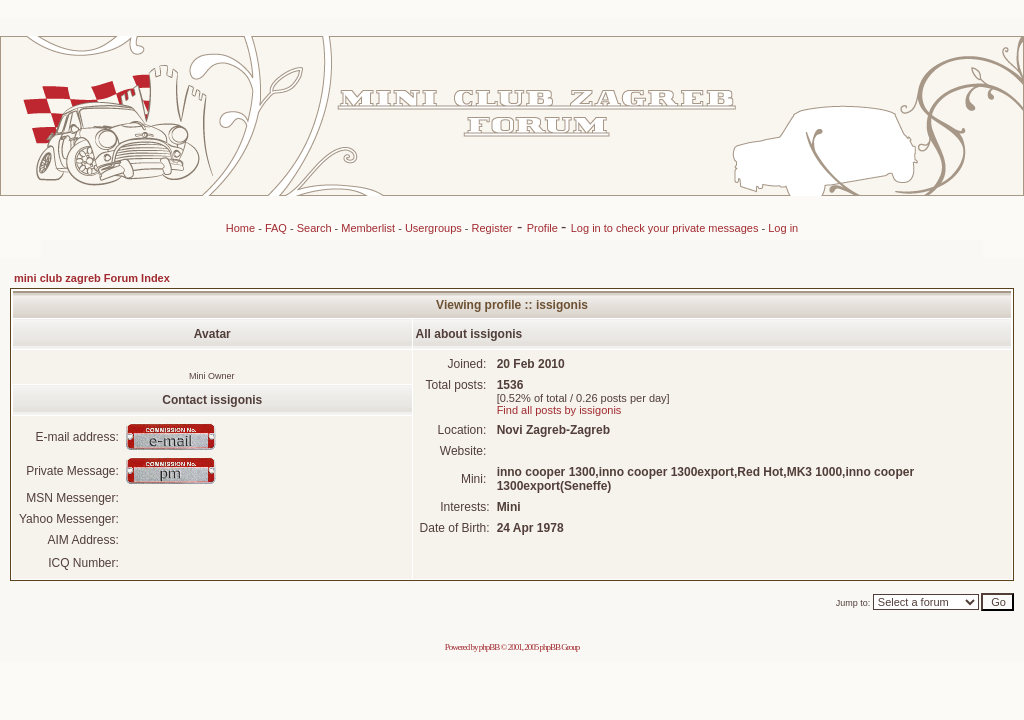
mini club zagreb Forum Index (92, 278)
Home (240, 228)
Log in (783, 228)
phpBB (489, 647)
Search (314, 228)
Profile (544, 228)
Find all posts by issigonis (559, 410)
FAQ (276, 228)
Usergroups (433, 228)
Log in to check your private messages (666, 228)
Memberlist (368, 228)
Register (492, 228)
